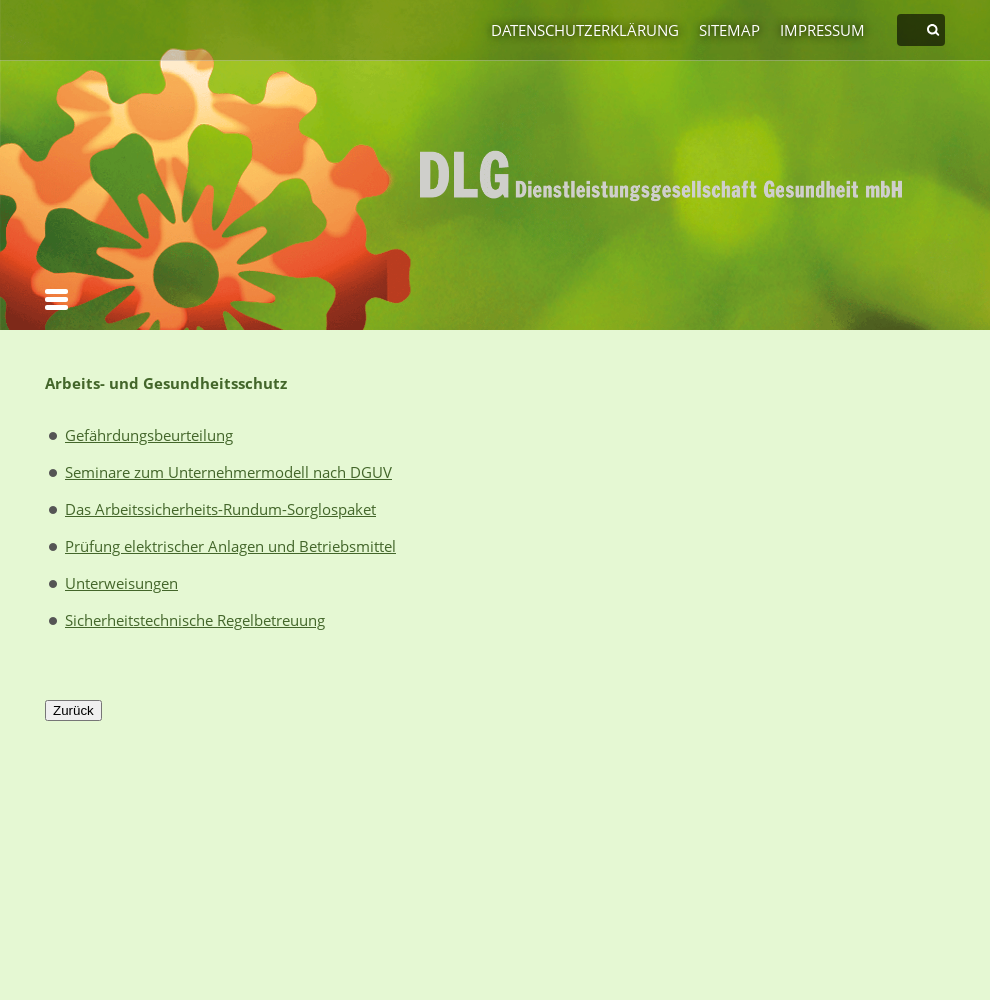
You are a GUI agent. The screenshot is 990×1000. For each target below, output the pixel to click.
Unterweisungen (121, 583)
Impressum (822, 30)
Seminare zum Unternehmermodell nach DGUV (228, 472)
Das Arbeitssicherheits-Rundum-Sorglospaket (220, 509)
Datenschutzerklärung (585, 30)
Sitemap (729, 30)
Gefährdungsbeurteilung (149, 435)
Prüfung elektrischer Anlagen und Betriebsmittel (230, 546)
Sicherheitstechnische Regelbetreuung (195, 620)
